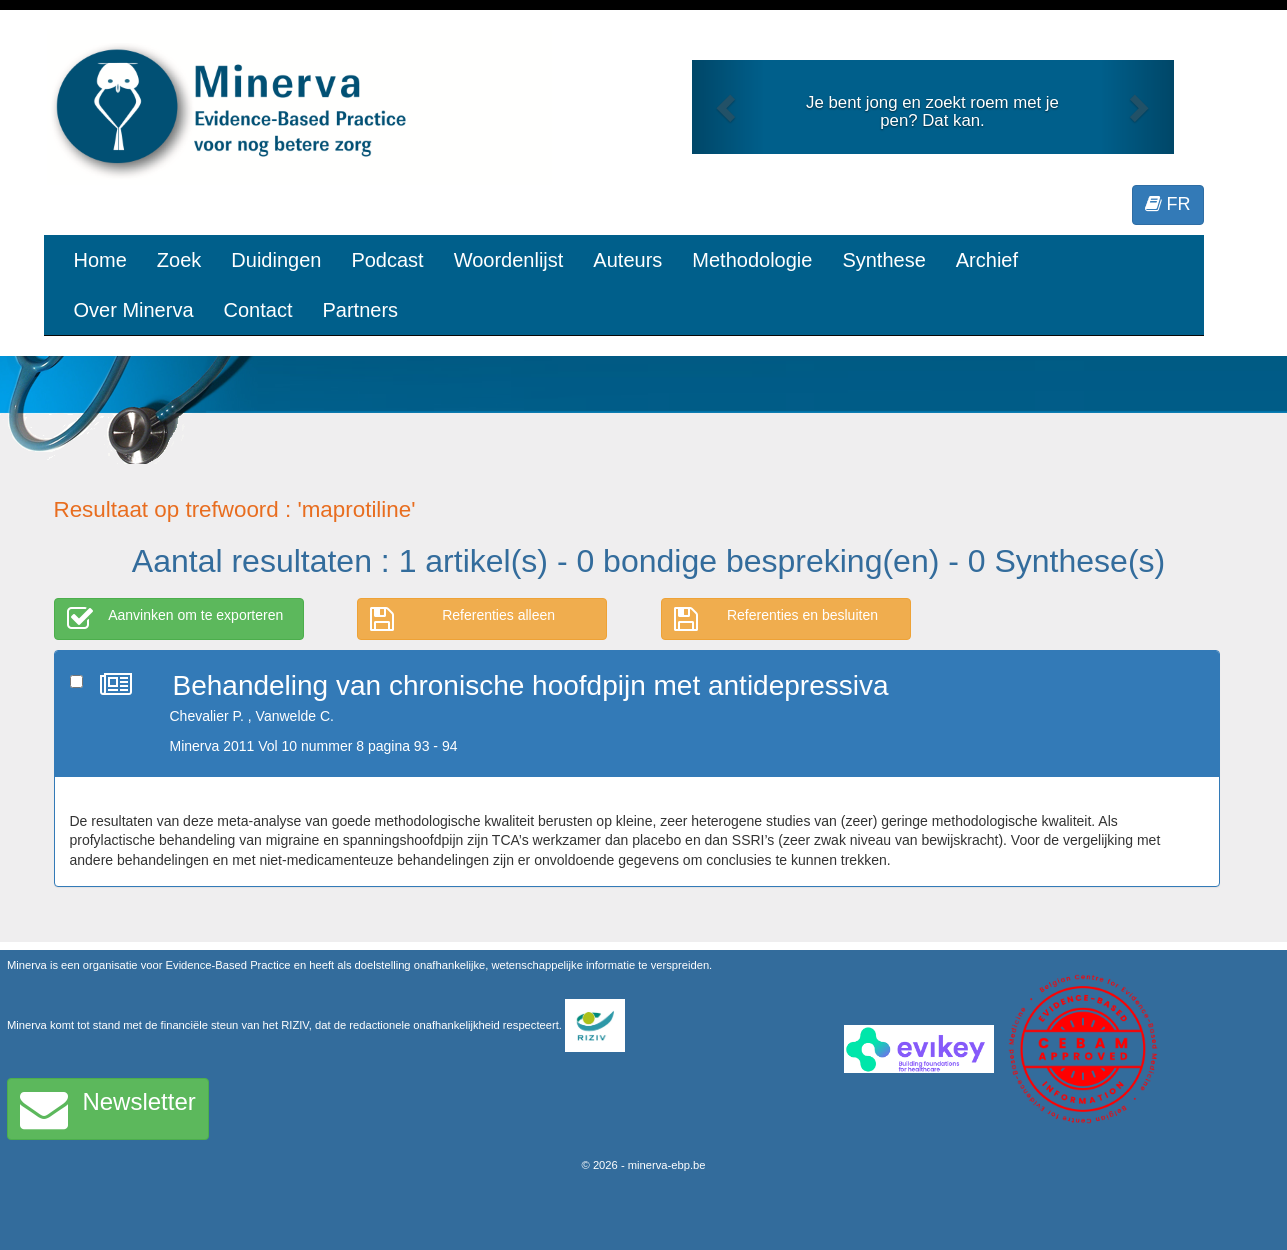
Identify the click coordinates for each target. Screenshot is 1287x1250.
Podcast (387, 260)
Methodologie (752, 260)
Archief (987, 260)
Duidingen (276, 260)
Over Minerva (134, 310)
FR (1168, 204)
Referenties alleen (462, 619)
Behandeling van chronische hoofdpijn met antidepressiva (531, 685)
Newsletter (108, 1109)
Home (100, 260)
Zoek (179, 260)
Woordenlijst (509, 260)
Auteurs (627, 260)
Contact (258, 310)
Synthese (883, 260)
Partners (360, 310)
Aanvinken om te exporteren (175, 619)
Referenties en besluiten (776, 619)
